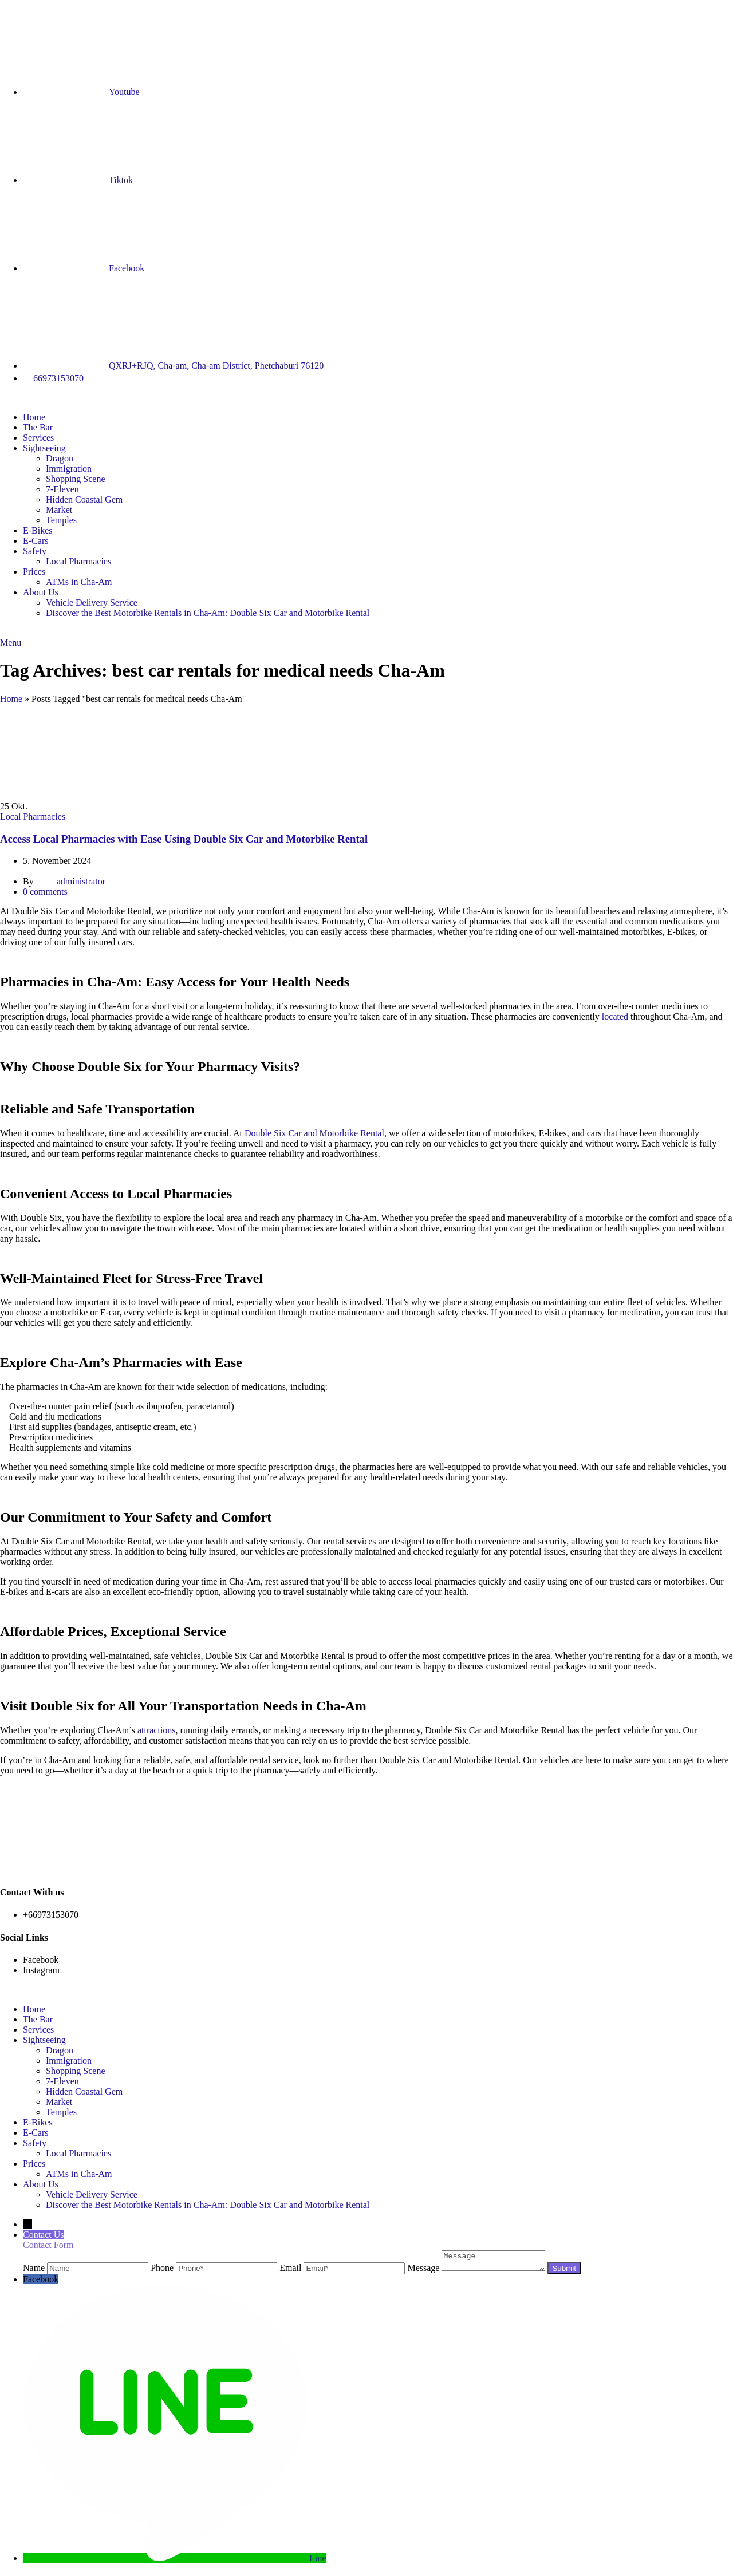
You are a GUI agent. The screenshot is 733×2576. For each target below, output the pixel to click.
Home (11, 699)
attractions (156, 1730)
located (615, 1016)
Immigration (69, 468)
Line (317, 2561)
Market (59, 510)
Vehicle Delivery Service (91, 602)
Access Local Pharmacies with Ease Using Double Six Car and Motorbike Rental (184, 839)
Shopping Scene (75, 479)
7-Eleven (62, 489)
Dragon (59, 458)
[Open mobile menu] (10, 642)
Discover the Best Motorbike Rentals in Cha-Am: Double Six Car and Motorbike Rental (207, 613)
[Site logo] (0, 397)
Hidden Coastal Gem (84, 499)
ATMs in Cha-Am (79, 582)
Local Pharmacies (78, 561)
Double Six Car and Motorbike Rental (314, 1133)
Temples (61, 520)
